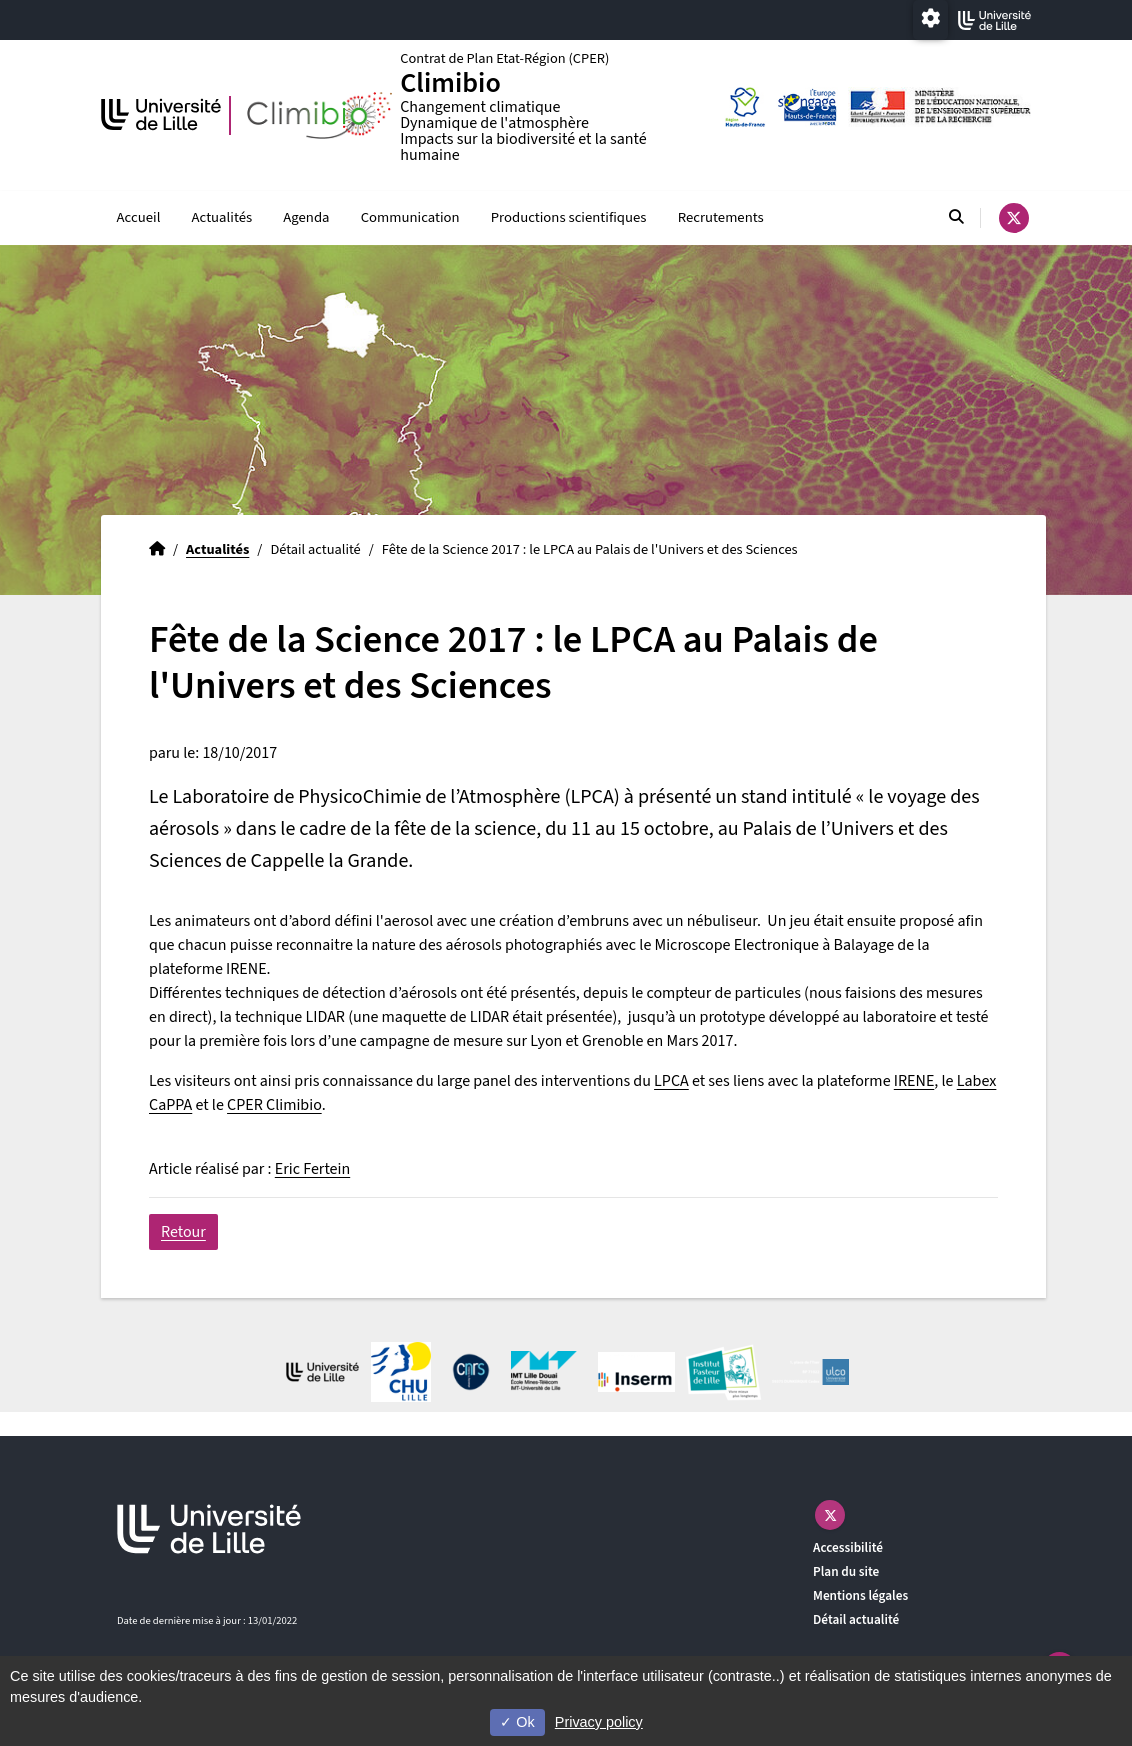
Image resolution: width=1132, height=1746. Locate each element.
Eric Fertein (312, 1170)
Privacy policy (599, 1722)
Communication (410, 218)
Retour (183, 1233)
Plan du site (846, 1572)
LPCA (671, 1082)
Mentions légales (860, 1596)
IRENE (914, 1082)
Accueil (139, 218)
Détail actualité (856, 1620)
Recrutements (721, 218)
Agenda (306, 218)
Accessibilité (848, 1548)
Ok (517, 1722)
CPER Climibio (274, 1106)
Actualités (222, 218)
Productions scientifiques (569, 218)
